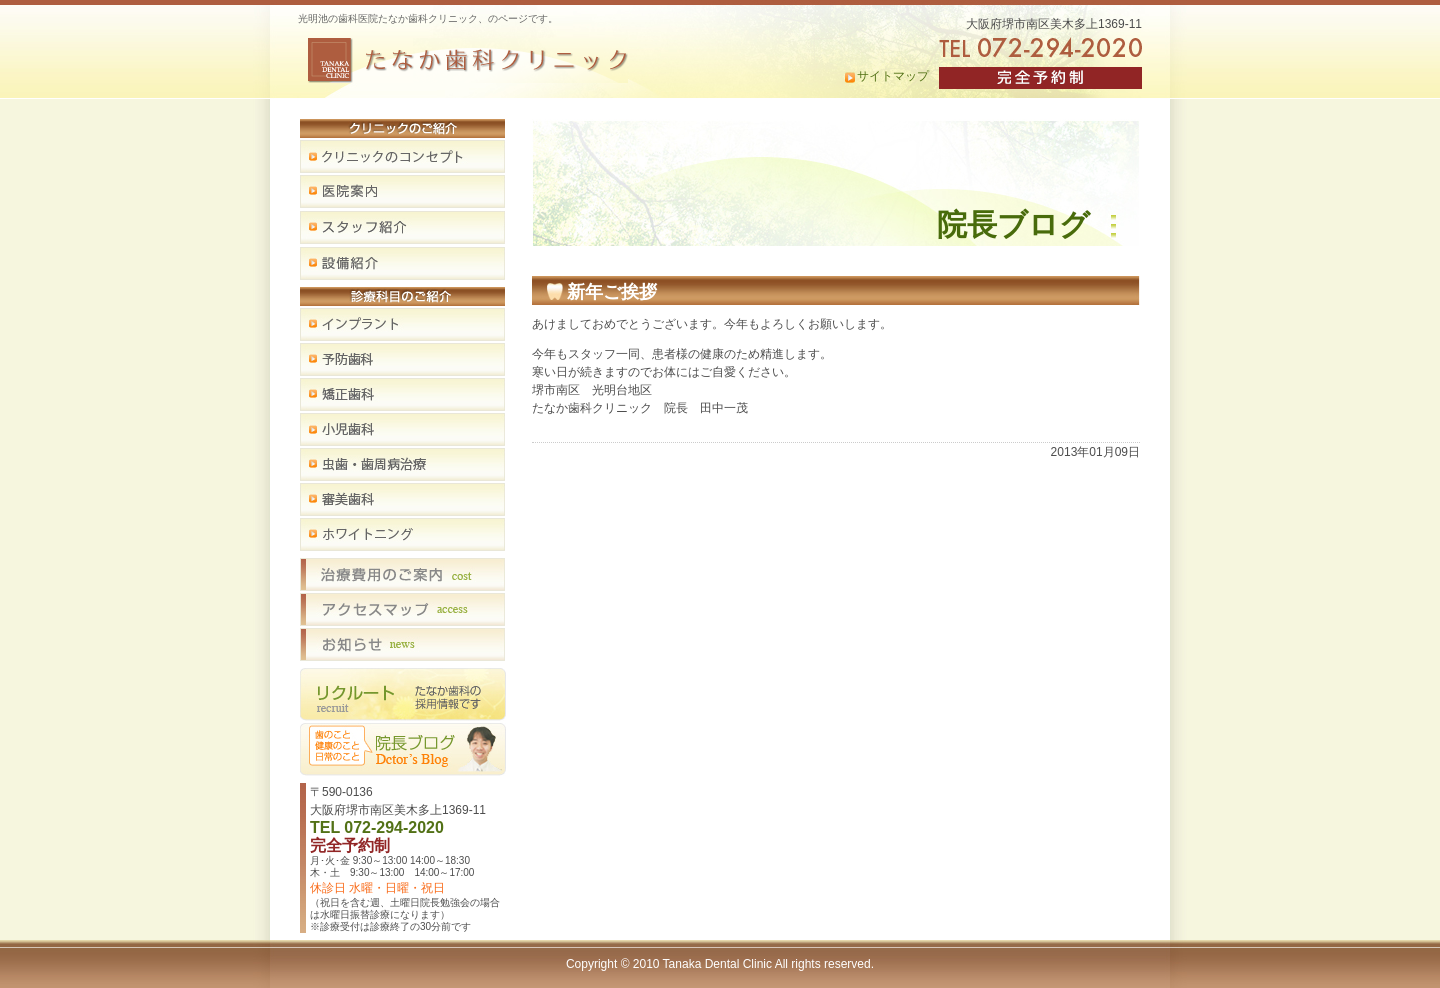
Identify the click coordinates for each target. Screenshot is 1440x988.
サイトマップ (893, 76)
